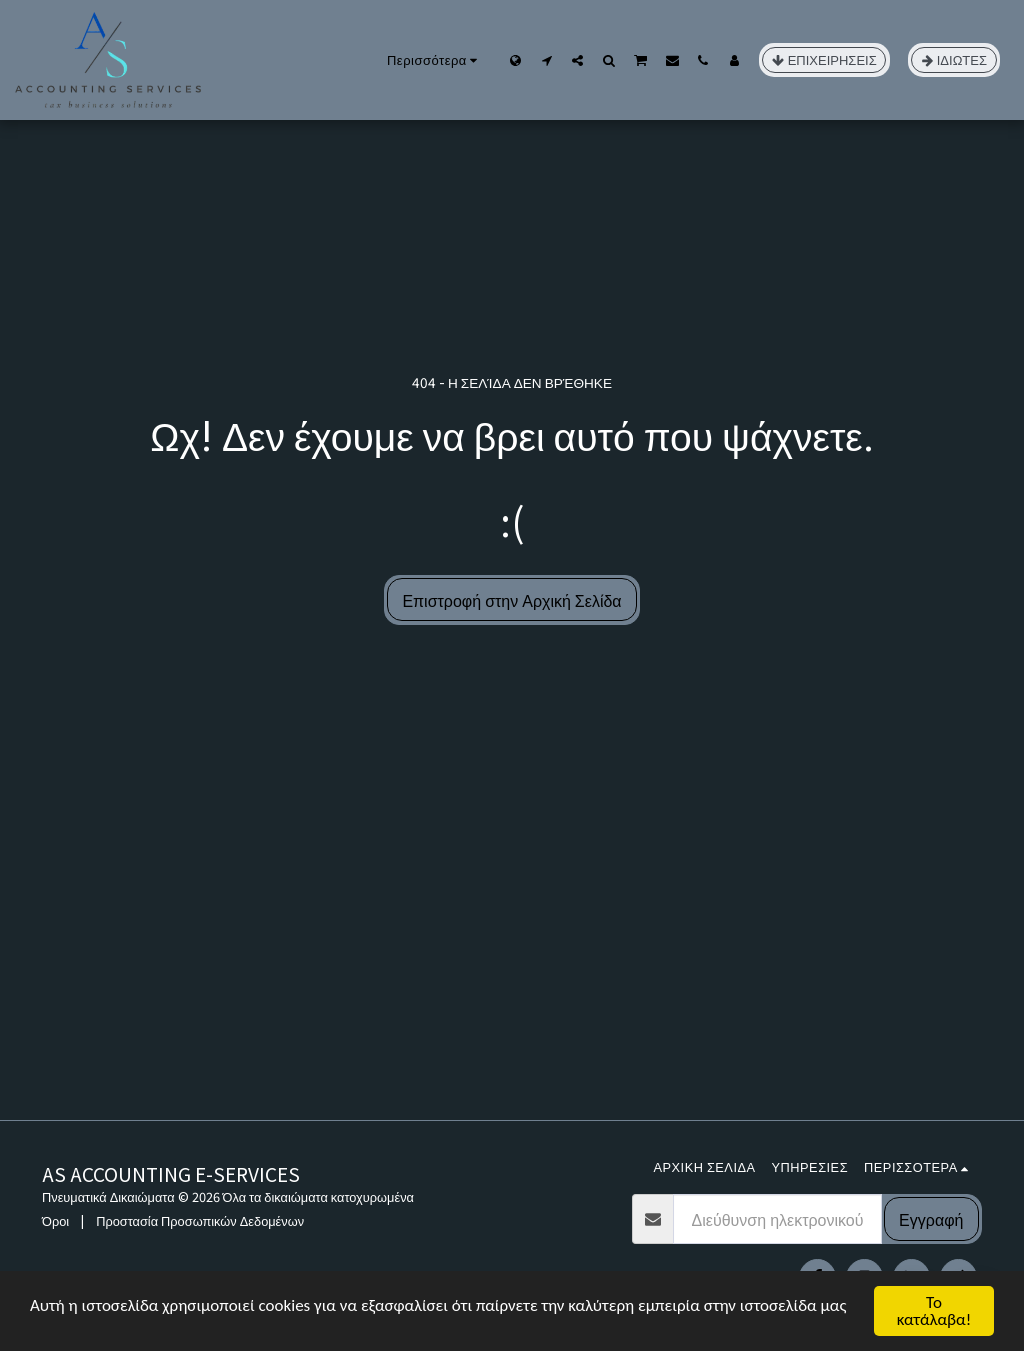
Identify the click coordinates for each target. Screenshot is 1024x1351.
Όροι (55, 1220)
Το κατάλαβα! (934, 1311)
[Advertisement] (512, 970)
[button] (546, 60)
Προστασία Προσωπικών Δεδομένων (200, 1220)
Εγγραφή (931, 1219)
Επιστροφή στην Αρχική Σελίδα (511, 600)
